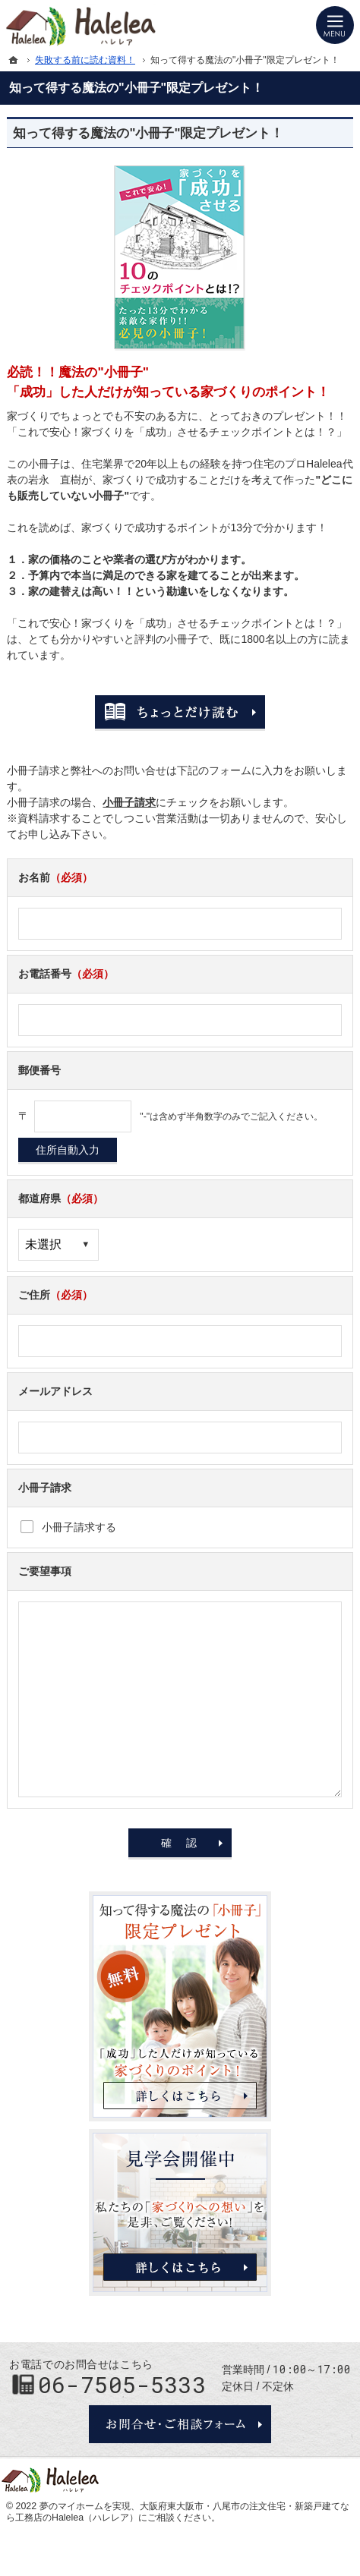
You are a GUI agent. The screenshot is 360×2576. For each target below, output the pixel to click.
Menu (335, 25)
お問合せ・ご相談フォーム (180, 2424)
